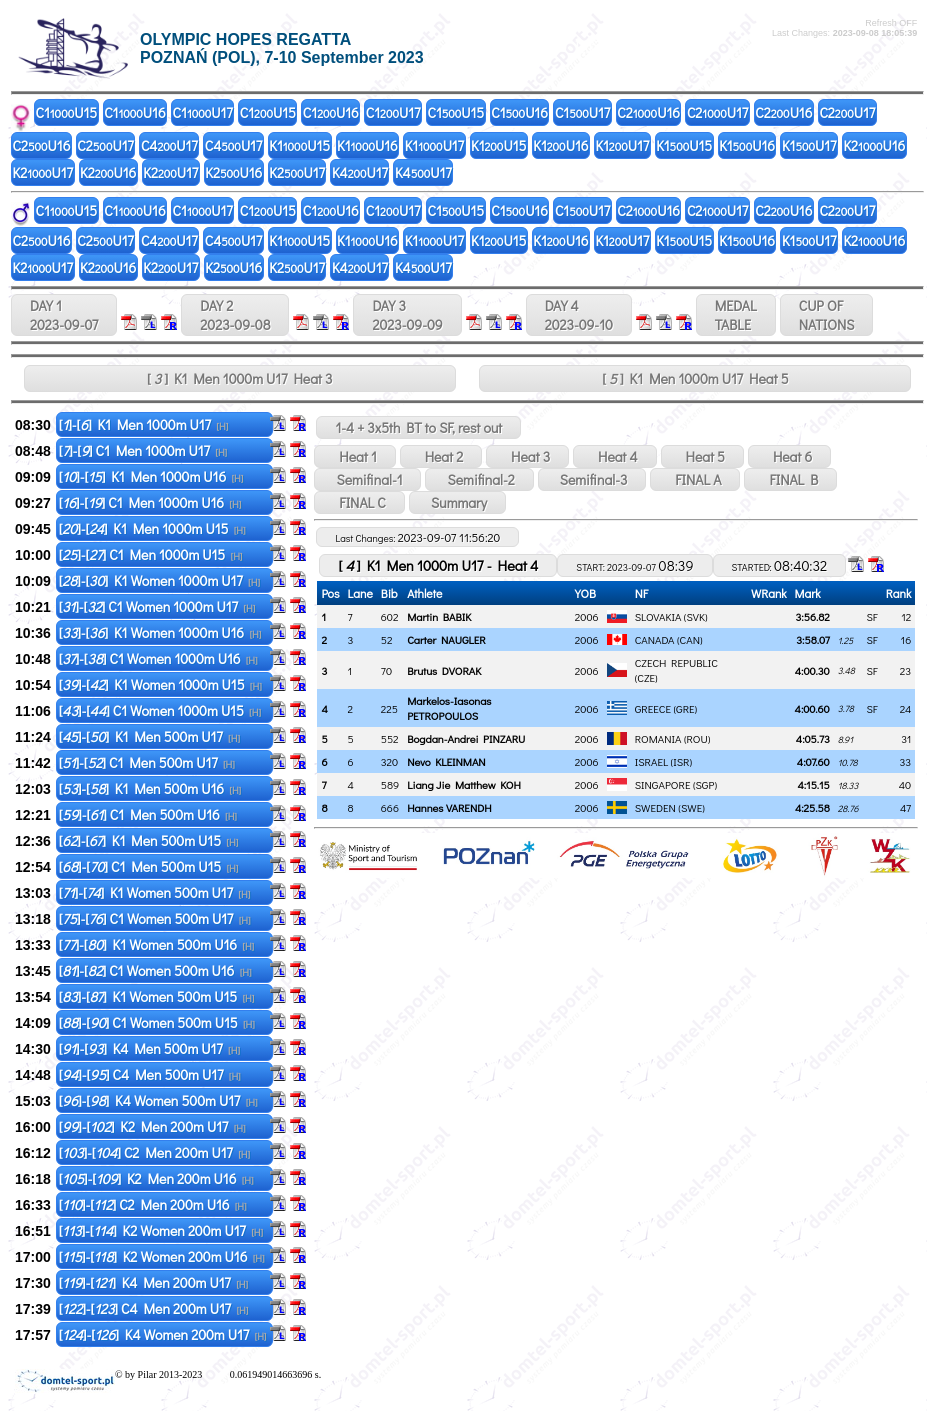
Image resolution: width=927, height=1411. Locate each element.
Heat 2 (441, 456)
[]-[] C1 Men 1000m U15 (151, 554)
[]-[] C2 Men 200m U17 (154, 1152)
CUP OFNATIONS (827, 315)
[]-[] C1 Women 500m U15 (157, 1022)
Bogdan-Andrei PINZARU (466, 738)
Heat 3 (527, 456)
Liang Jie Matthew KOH (464, 784)
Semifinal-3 (592, 479)
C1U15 (67, 112)
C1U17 (203, 112)
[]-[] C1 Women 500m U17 (155, 918)
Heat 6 (789, 456)
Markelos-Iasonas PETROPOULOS (449, 708)
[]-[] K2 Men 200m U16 (156, 1178)
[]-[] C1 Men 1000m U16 (150, 502)
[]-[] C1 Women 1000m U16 (158, 658)
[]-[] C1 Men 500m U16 (148, 814)
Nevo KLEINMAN (446, 761)
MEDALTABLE (736, 315)
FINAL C (359, 502)
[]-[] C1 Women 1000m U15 (160, 710)
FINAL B (790, 479)
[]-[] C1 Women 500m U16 (155, 970)
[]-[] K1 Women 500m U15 (157, 996)
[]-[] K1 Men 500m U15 (149, 840)
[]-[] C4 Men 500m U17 (150, 1074)
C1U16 (134, 112)
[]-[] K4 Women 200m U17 (163, 1334)
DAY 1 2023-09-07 (64, 315)
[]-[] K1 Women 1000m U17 (159, 580)
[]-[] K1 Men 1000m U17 (144, 424)
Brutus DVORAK (444, 670)
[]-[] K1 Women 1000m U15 (160, 684)
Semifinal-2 (479, 479)
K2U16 (874, 145)
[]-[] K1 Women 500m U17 (155, 892)
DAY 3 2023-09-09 (407, 315)
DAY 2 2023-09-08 (235, 315)
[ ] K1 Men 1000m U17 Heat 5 (695, 378)
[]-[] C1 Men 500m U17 (147, 762)
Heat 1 (354, 456)
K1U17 (434, 145)
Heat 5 (702, 456)
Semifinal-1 (367, 479)
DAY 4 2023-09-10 (579, 315)
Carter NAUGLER (446, 639)
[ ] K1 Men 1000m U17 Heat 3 (239, 378)
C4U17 (169, 145)
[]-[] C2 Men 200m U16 (153, 1204)
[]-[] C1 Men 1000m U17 (143, 450)
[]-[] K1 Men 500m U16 (150, 788)
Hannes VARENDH (449, 807)
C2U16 (648, 112)
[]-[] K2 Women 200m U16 (162, 1256)
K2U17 (43, 172)
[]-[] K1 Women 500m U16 (156, 944)
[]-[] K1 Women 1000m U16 (160, 632)
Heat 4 (615, 456)
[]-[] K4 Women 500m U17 (158, 1100)
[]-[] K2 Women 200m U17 (161, 1230)
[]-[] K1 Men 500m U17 (149, 736)
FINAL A (695, 479)
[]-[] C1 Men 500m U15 (149, 866)
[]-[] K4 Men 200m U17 (153, 1282)
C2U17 (717, 112)
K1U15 (299, 145)
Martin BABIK (439, 616)
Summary (457, 502)
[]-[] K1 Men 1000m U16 (151, 476)
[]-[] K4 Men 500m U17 (149, 1048)
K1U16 (367, 145)
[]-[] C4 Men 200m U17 (154, 1308)
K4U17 (360, 172)
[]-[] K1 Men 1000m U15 (152, 528)
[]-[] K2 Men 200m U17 (152, 1126)
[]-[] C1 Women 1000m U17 (157, 606)
